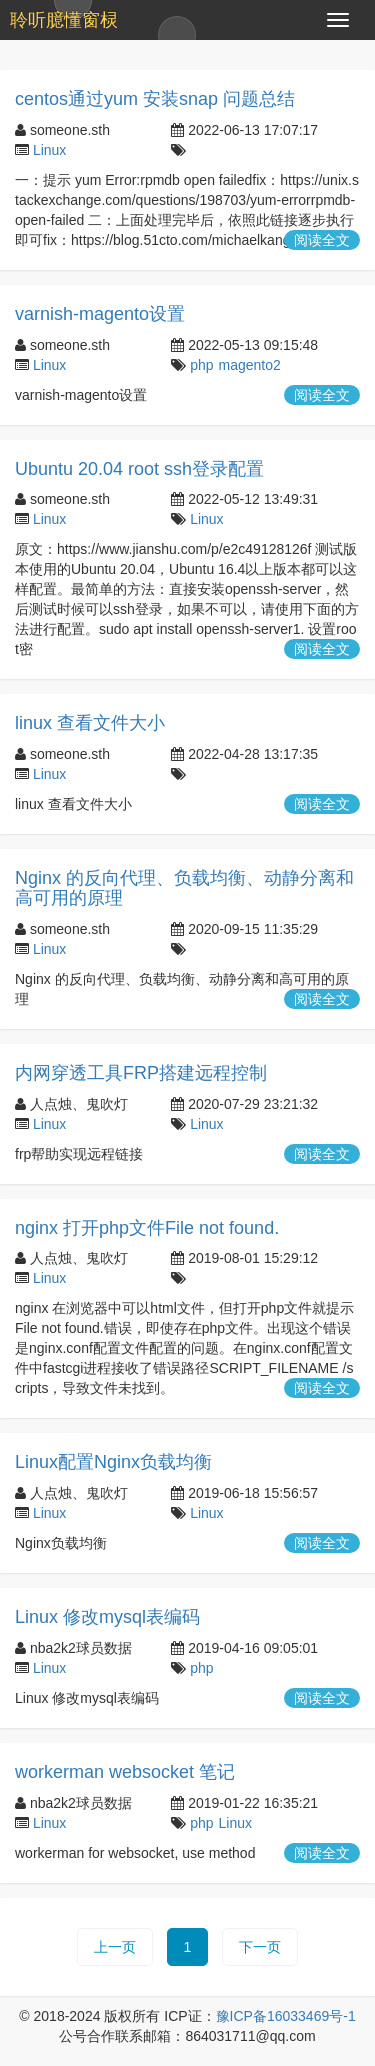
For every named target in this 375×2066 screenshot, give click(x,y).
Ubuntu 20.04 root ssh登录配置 (139, 469)
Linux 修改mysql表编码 (107, 1617)
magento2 (250, 365)
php (201, 365)
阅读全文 (322, 240)
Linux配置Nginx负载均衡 (113, 1462)
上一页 (115, 1947)
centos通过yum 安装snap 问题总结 (155, 99)
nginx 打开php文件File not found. (147, 1228)
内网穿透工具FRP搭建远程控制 (141, 1073)
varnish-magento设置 (100, 314)
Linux (49, 150)
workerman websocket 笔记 (125, 1772)
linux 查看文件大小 (90, 723)
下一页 (260, 1947)
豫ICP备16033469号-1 (286, 2016)
